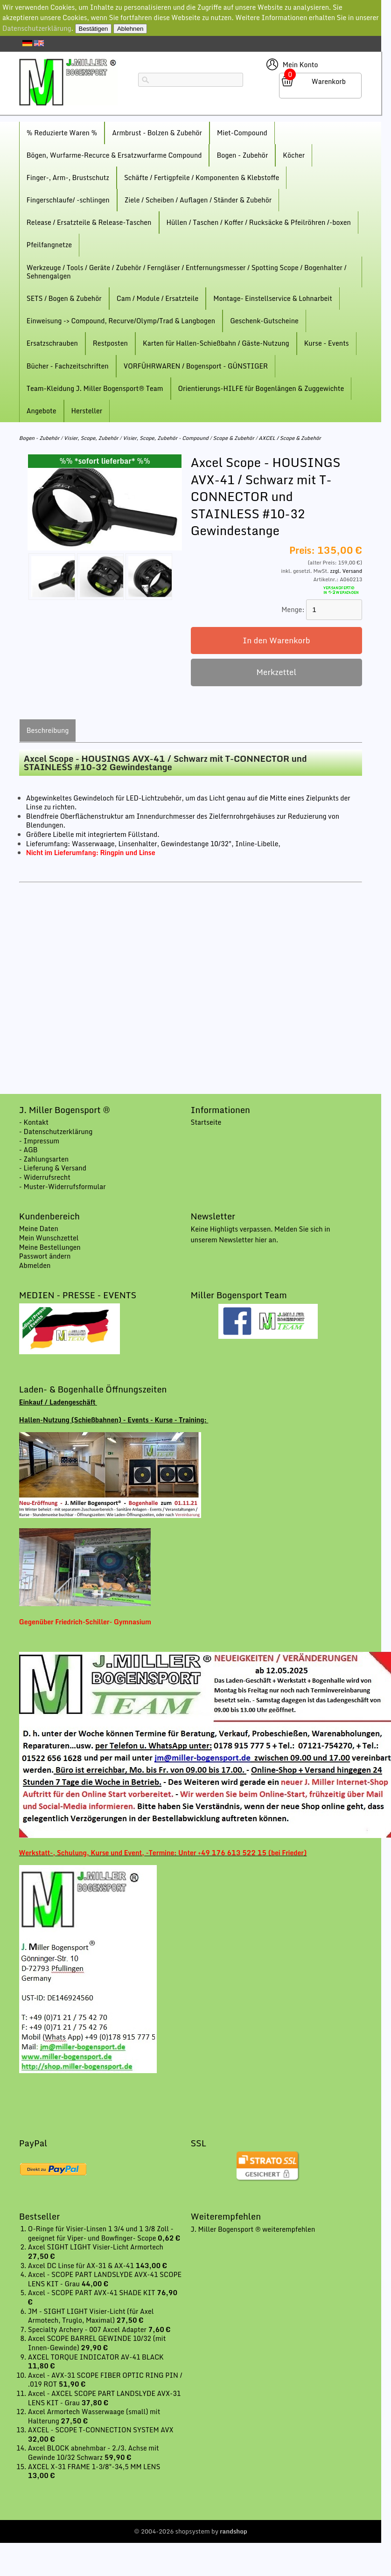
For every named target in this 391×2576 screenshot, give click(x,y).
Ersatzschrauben (52, 343)
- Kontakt (34, 1122)
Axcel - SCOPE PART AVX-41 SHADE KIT (92, 2292)
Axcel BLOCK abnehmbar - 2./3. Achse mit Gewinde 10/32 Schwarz (93, 2453)
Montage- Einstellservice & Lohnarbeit (272, 298)
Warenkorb (329, 81)
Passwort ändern (45, 1256)
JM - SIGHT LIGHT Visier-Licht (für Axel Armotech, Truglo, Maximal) (91, 2316)
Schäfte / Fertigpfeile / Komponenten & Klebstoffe (201, 177)
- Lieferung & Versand (52, 1168)
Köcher (294, 155)
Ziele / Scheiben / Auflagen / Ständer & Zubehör (198, 200)
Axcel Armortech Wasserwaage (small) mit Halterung (94, 2416)
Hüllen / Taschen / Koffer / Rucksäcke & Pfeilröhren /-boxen (259, 222)
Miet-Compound (242, 132)
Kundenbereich (49, 1216)
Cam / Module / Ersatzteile (158, 298)
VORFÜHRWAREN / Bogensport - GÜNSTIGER (196, 366)
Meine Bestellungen (50, 1247)
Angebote (41, 410)
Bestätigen (93, 28)
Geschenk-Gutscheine (264, 320)
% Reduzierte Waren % (62, 132)
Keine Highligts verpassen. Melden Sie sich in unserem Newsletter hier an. (260, 1234)
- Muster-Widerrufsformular (62, 1186)
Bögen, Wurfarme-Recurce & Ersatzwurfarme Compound (114, 155)
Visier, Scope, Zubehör (91, 438)
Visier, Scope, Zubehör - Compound (166, 438)
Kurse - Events (326, 343)
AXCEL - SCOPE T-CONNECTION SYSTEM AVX (101, 2429)
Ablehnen (130, 28)
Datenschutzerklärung (36, 28)
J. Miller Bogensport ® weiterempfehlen (253, 2229)
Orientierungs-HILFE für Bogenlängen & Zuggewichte (261, 388)
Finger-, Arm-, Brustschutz (68, 177)
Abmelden (35, 1265)
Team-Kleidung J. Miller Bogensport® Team (95, 388)
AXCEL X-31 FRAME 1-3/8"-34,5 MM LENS (94, 2466)
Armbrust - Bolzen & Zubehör (157, 132)
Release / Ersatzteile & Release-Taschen (89, 222)
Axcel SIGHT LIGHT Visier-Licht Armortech (95, 2247)
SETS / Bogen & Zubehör (64, 298)
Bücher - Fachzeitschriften (68, 366)
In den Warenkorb (276, 640)
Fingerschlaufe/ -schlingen (68, 200)
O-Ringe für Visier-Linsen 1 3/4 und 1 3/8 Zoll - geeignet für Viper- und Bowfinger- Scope (101, 2233)
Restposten (110, 343)
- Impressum (39, 1140)
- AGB (28, 1149)
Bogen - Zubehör (242, 155)
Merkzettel (276, 672)
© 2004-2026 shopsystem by (190, 2531)
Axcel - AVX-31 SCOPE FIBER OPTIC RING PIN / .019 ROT (105, 2380)
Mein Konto (300, 64)
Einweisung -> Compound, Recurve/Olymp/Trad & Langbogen (121, 320)
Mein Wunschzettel (49, 1237)
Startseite (206, 1122)
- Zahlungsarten (44, 1159)
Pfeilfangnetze (49, 244)
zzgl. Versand (346, 571)
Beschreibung (48, 730)
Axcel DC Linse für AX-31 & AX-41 (82, 2265)
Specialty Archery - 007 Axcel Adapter (88, 2329)
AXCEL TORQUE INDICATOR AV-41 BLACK (96, 2357)
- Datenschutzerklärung (55, 1131)
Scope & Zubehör (233, 438)
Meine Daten (38, 1228)
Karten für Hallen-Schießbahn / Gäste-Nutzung (216, 343)
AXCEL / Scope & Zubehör (289, 438)
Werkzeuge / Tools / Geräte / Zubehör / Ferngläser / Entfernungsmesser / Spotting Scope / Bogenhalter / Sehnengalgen (187, 271)
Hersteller (87, 410)
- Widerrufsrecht (44, 1177)
